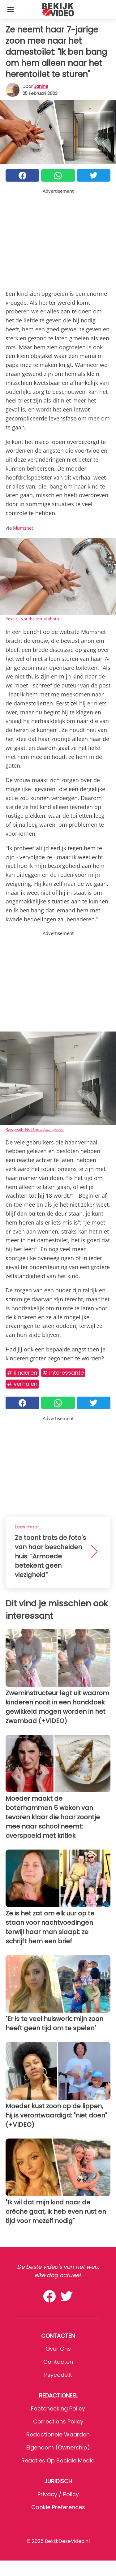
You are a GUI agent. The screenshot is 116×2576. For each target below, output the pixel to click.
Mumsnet (23, 528)
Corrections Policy (58, 2421)
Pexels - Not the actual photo (32, 619)
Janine (41, 86)
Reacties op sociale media (58, 2460)
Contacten (58, 2362)
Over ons (58, 2349)
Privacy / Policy (58, 2494)
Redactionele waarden (58, 2434)
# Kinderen (22, 1372)
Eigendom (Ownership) (58, 2447)
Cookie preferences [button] (58, 2507)
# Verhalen (22, 1384)
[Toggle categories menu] (10, 9)
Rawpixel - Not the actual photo (35, 1129)
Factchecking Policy (58, 2408)
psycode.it (58, 2375)
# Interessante (63, 1372)
